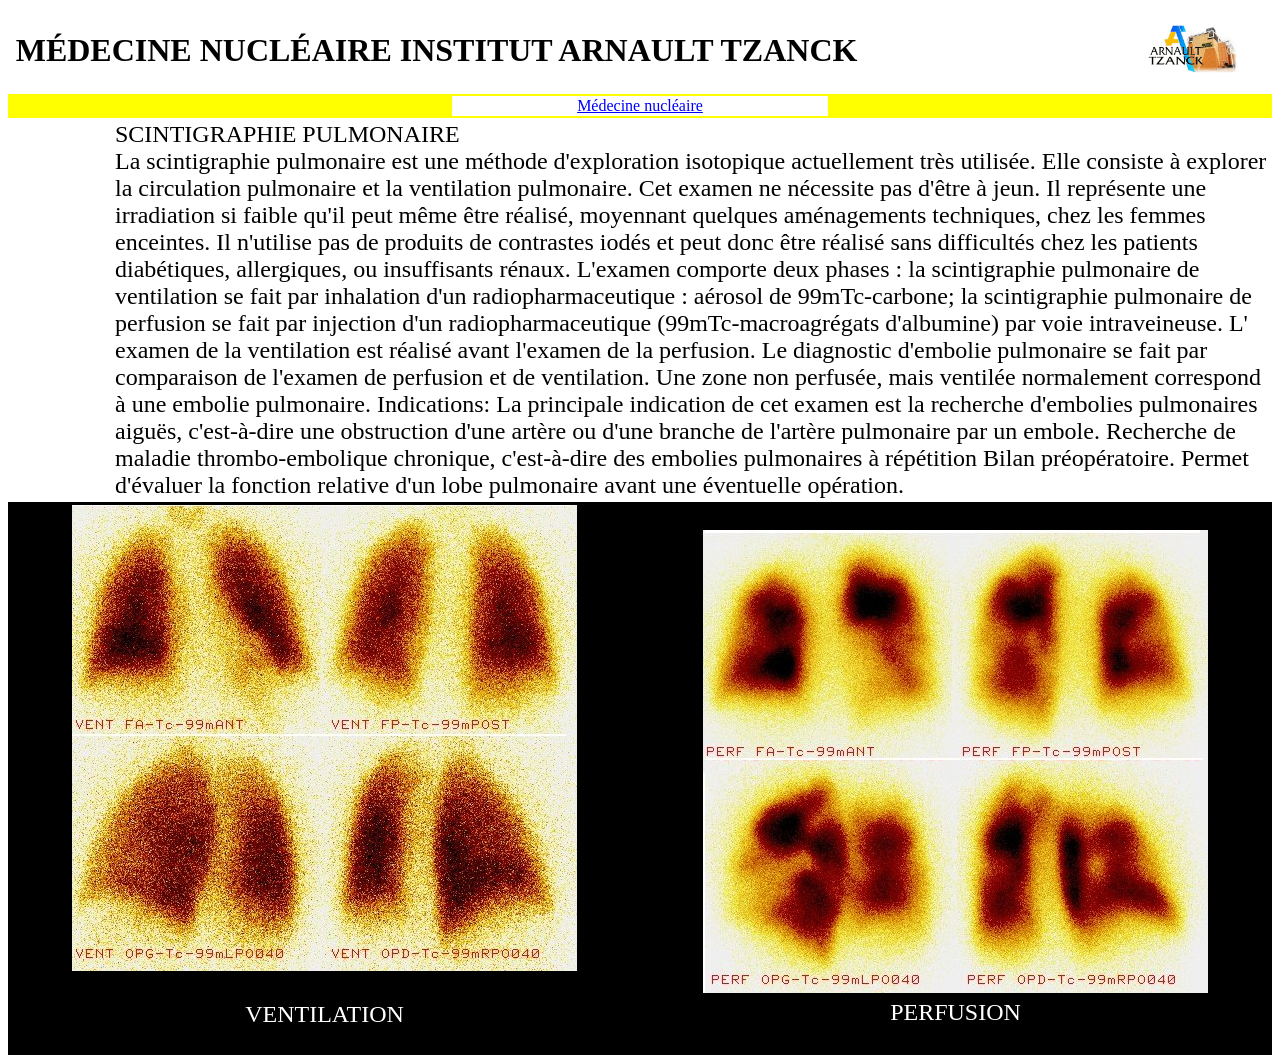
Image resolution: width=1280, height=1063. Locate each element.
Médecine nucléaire (640, 105)
